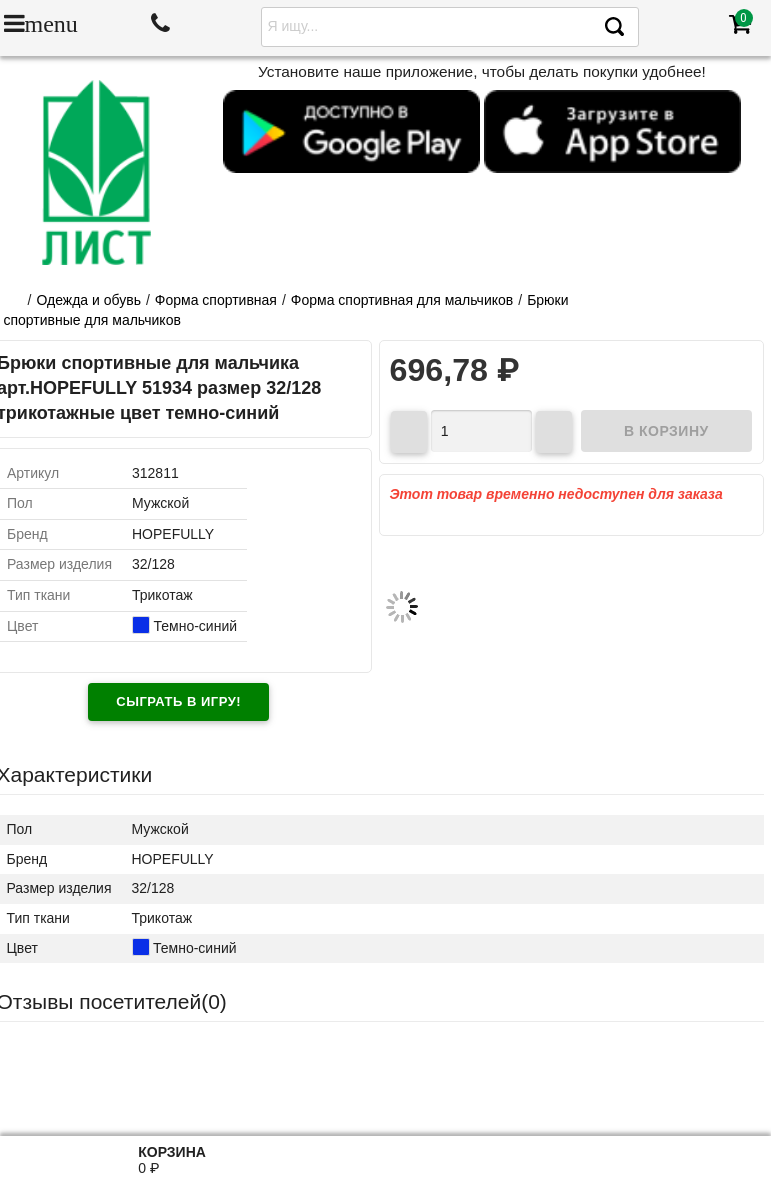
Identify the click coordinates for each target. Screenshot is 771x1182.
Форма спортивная (216, 300)
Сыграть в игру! (178, 701)
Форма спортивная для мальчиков (402, 300)
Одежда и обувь (88, 300)
